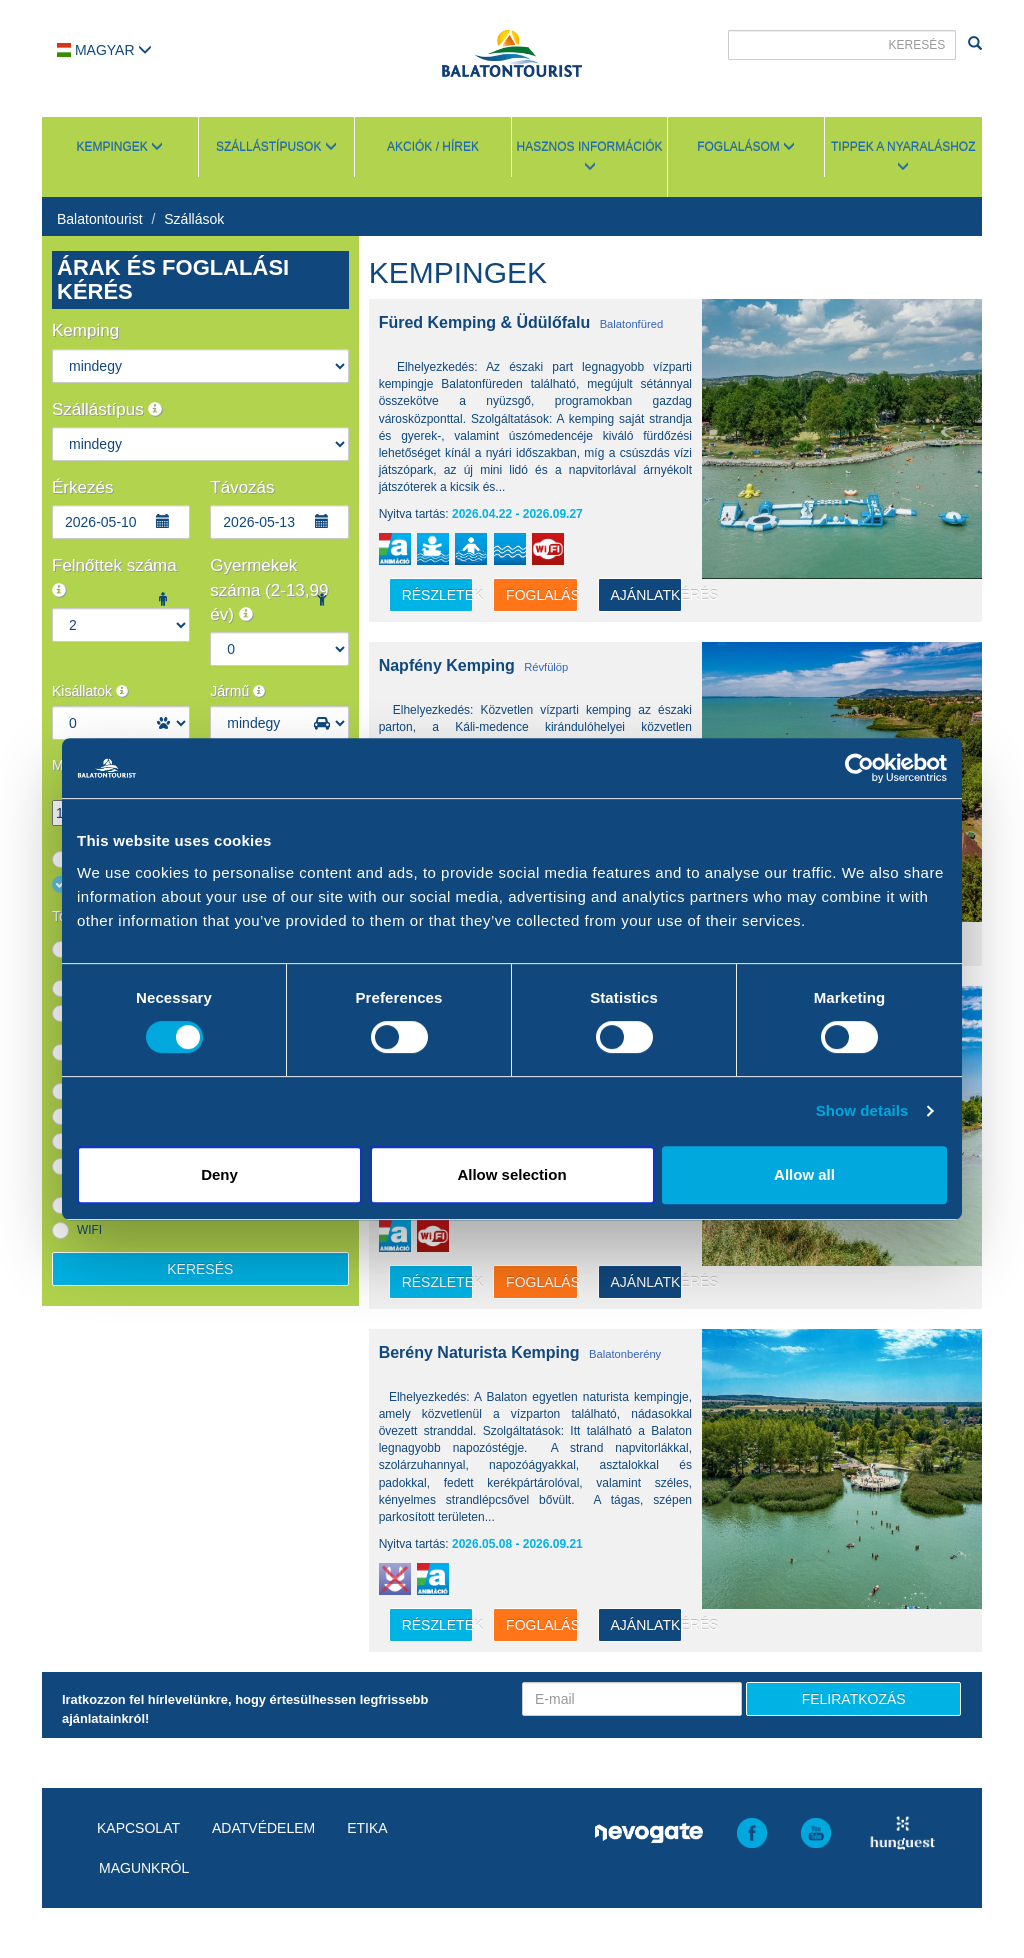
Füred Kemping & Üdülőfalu (485, 322)
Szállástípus (107, 409)
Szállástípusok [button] (276, 147)
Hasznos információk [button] (590, 156)
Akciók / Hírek (433, 147)
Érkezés (82, 487)
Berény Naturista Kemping (479, 1352)
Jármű (237, 691)
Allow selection (511, 1174)
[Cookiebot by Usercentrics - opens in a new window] (859, 768)
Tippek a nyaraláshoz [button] (903, 156)
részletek (437, 595)
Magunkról (144, 1868)
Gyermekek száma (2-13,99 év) (269, 590)
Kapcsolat (138, 1828)
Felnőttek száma (114, 576)
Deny (219, 1174)
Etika (367, 1828)
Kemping (85, 330)
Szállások (194, 219)
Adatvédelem (263, 1828)
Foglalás (541, 595)
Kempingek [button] (119, 147)
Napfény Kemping (447, 665)
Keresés (200, 1269)
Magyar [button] (104, 50)
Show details (862, 1110)
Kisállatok (90, 691)
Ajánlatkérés (646, 595)
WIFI (89, 1230)
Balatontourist (100, 219)
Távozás (242, 487)
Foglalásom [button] (746, 147)
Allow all (804, 1174)
